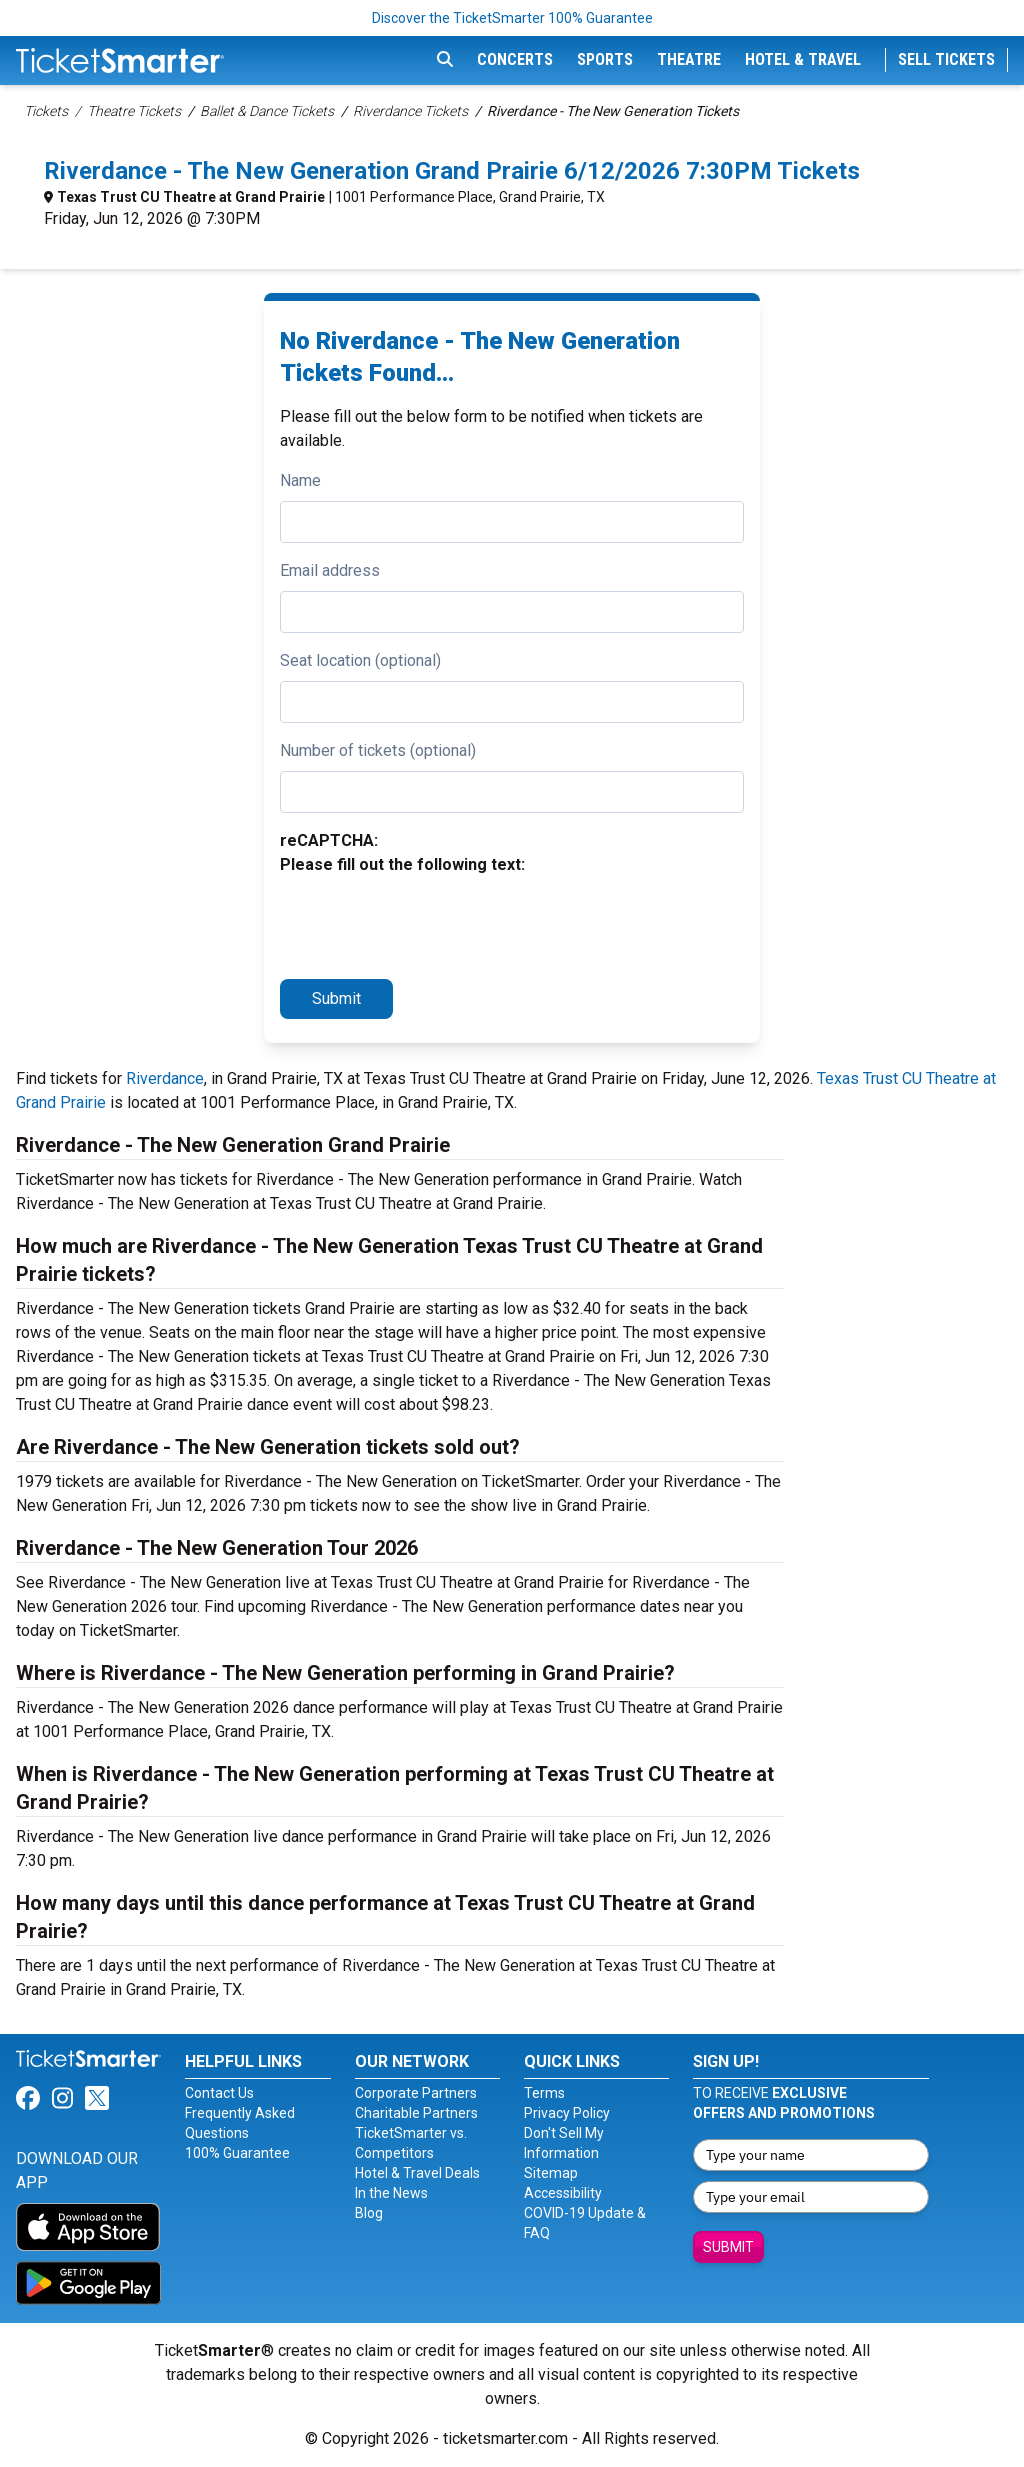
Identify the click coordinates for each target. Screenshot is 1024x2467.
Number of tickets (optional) (378, 750)
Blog (369, 2213)
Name (300, 480)
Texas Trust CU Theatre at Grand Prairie (191, 197)
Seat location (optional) (360, 660)
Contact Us (219, 2093)
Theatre (689, 59)
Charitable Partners (416, 2113)
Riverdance (165, 1078)
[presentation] (432, 924)
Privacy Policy (567, 2113)
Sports (605, 59)
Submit (336, 998)
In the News (391, 2193)
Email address (330, 570)
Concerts (515, 59)
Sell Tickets (946, 59)
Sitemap (551, 2173)
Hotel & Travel (803, 59)
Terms (544, 2093)
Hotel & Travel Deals (417, 2173)
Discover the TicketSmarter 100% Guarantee (512, 18)
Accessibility (563, 2193)
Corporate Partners (416, 2093)
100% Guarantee (237, 2153)
